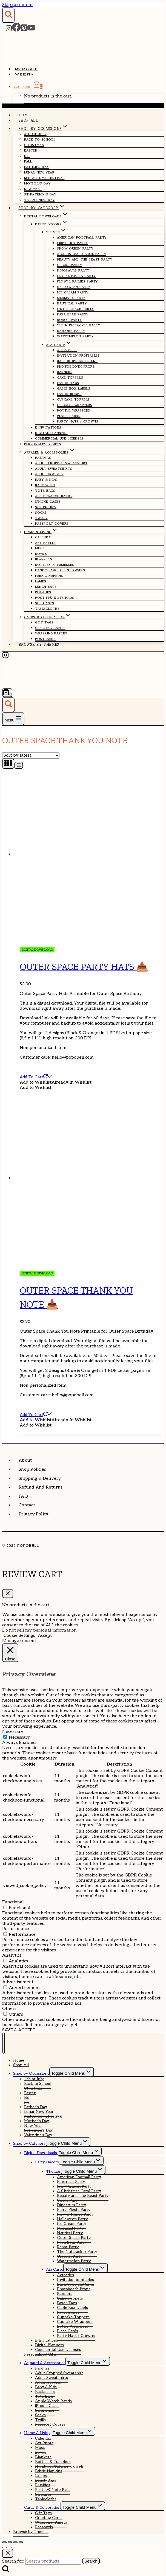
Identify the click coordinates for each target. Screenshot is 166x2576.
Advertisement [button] (17, 1982)
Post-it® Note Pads (54, 597)
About (25, 1460)
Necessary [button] (13, 1731)
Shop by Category (29, 2143)
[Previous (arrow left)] (4, 2547)
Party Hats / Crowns (77, 421)
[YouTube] (31, 29)
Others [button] (9, 2008)
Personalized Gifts (42, 444)
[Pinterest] (24, 29)
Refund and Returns (40, 1487)
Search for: (13, 2561)
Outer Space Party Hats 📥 (84, 966)
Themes (53, 2171)
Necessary (19, 1737)
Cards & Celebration (42, 2507)
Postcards (45, 639)
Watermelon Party (75, 336)
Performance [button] (15, 1928)
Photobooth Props (76, 366)
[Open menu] (13, 718)
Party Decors (47, 2162)
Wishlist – (24, 74)
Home (24, 115)
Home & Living (37, 2432)
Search (91, 2561)
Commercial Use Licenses (59, 438)
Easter (30, 150)
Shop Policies (32, 1469)
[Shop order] (30, 755)
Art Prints (45, 543)
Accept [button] (45, 1635)
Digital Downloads (40, 2152)
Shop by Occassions (31, 2073)
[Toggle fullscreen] (10, 2542)
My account (26, 69)
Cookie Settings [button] (19, 1635)
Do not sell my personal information (39, 1630)
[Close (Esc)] (21, 2542)
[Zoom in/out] (4, 2542)
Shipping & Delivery (40, 1478)
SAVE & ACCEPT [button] (19, 2030)
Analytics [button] (11, 1955)
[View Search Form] (8, 15)
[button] (55, 1082)
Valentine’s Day (39, 200)
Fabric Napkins (49, 576)
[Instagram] (8, 29)
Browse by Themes (39, 644)
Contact (27, 1505)
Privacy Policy (33, 1514)
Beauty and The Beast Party (84, 259)
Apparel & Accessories (44, 2362)
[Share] (15, 2542)
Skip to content (17, 4)
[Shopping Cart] (7, 692)
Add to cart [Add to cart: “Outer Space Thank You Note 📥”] (36, 1414)
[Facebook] (16, 29)
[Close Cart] (7, 1593)
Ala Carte (54, 2269)
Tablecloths (47, 608)
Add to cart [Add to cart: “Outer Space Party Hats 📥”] (36, 1077)
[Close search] (7, 2553)
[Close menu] (3, 2043)
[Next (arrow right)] (10, 2547)
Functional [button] (13, 1902)
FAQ (23, 1496)
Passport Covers (51, 523)
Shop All (28, 120)
